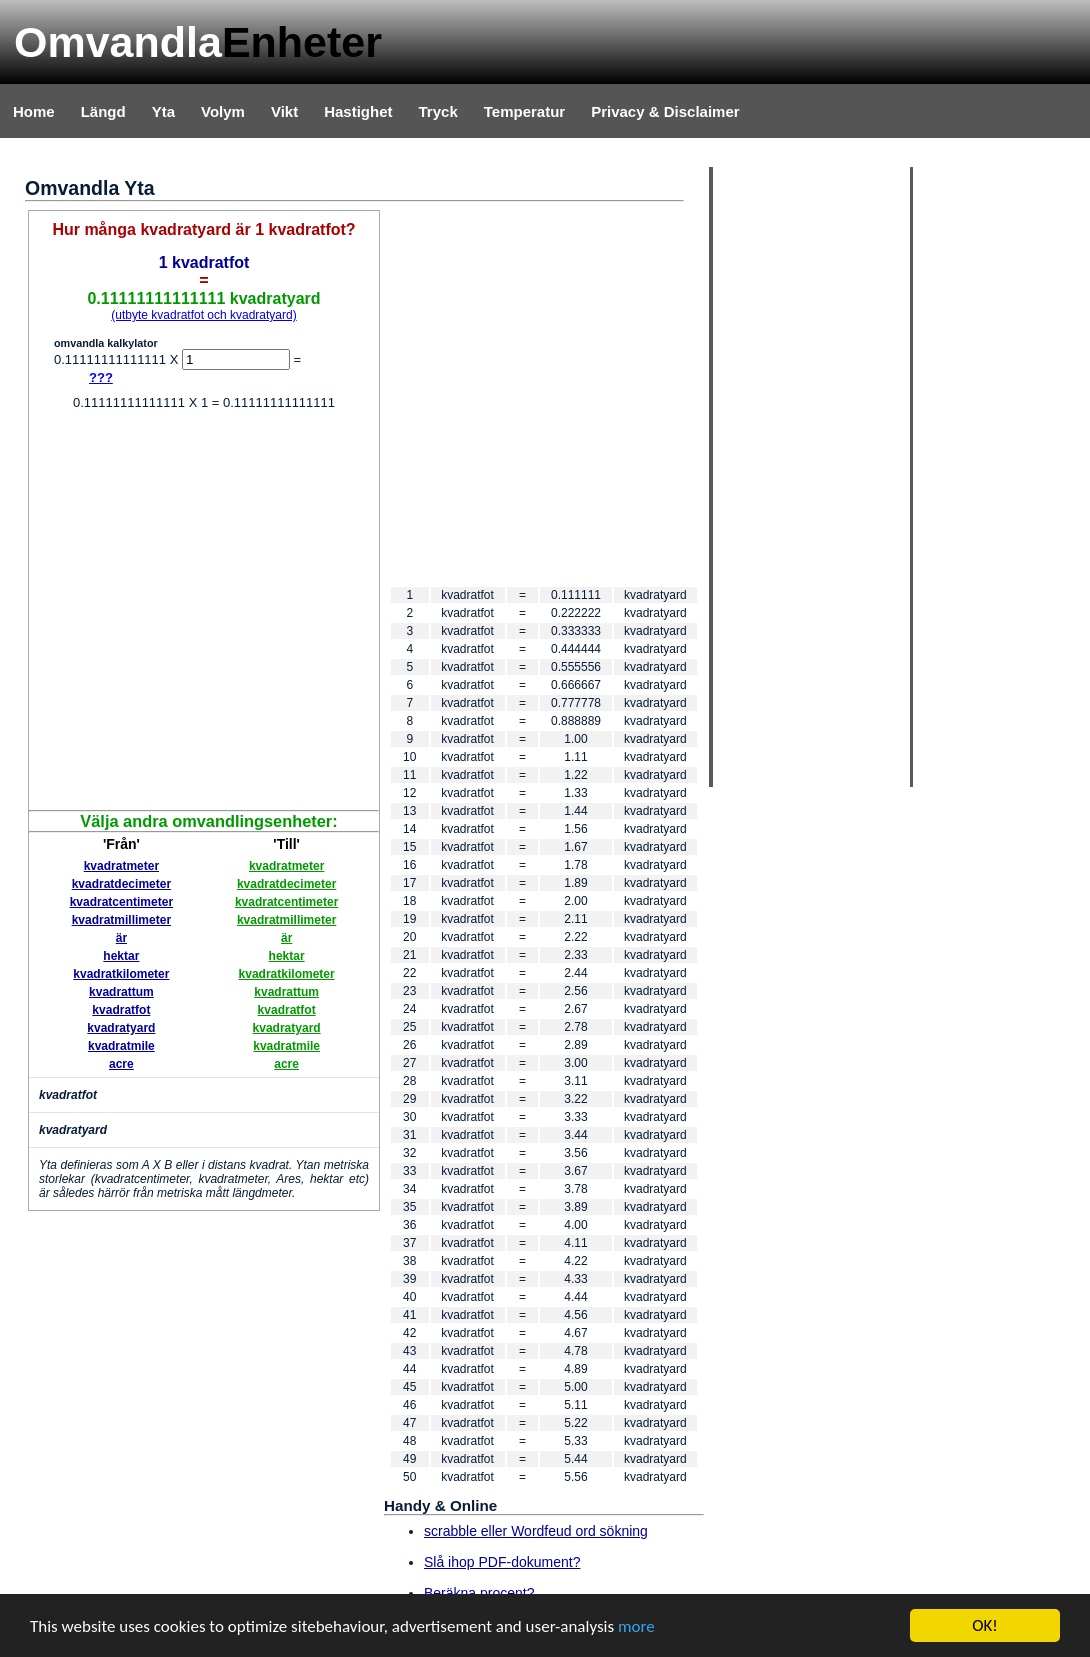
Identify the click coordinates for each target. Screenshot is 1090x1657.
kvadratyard (121, 1028)
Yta (163, 111)
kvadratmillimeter (121, 920)
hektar (121, 956)
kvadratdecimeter (121, 884)
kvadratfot (121, 1010)
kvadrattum (121, 992)
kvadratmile (121, 1046)
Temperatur (524, 111)
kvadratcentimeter (121, 902)
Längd (103, 111)
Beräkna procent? (479, 1593)
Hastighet (358, 111)
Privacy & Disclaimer (665, 111)
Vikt (284, 111)
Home (34, 111)
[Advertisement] (187, 612)
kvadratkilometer (121, 974)
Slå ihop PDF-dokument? (502, 1562)
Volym (223, 111)
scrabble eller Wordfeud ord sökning (536, 1531)
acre (121, 1064)
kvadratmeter (121, 866)
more (636, 1626)
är (121, 938)
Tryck (438, 111)
